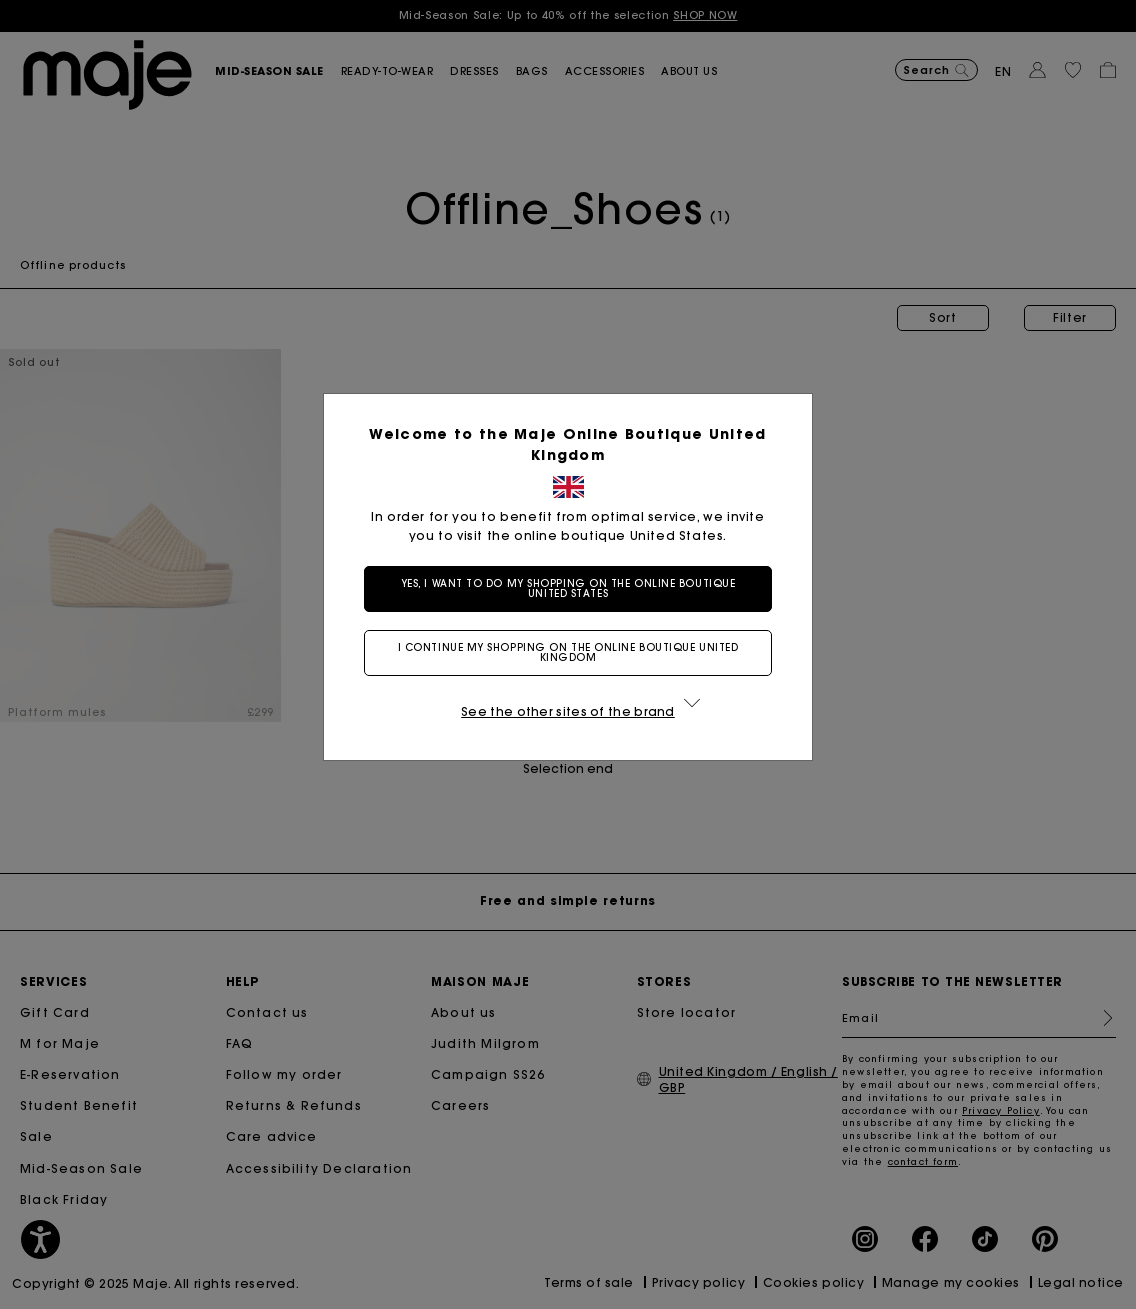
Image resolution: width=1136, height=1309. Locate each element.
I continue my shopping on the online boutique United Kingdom (568, 652)
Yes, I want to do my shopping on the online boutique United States (568, 588)
